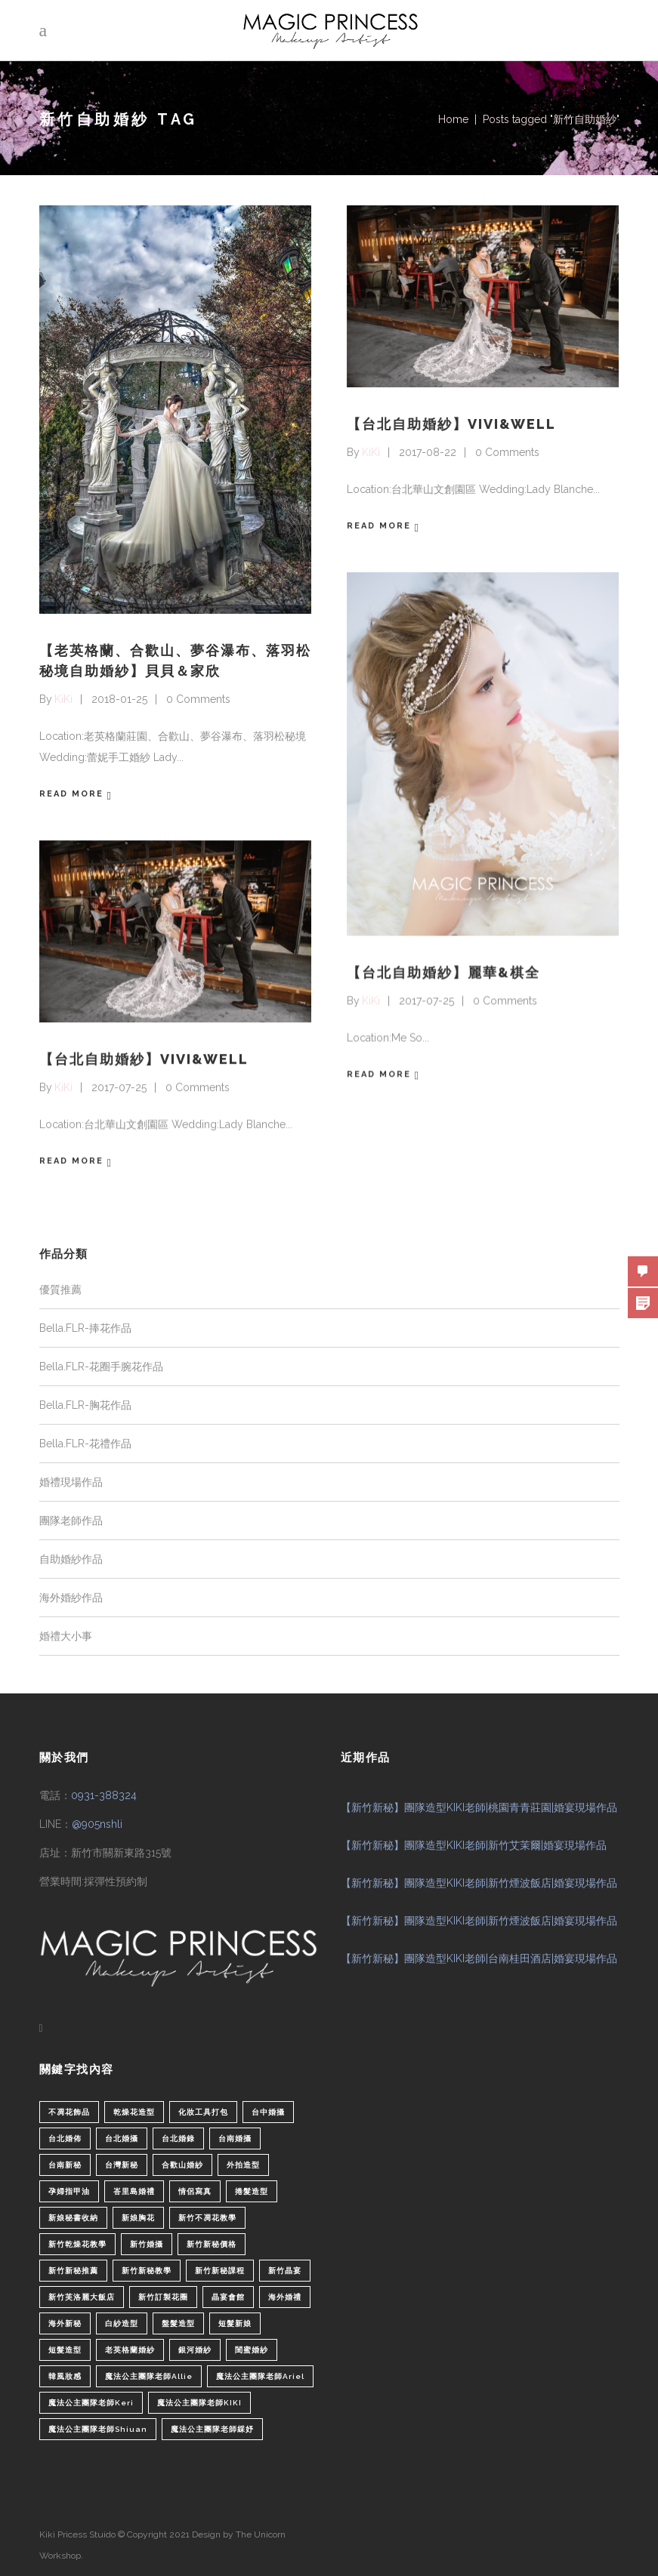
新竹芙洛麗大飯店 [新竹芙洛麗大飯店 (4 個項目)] (81, 2295)
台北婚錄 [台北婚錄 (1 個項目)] (178, 2137)
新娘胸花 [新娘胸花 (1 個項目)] (138, 2216)
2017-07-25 (426, 1000)
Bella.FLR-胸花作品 (85, 1403)
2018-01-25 (119, 699)
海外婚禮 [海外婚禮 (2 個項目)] (284, 2295)
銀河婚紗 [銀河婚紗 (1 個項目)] (195, 2348)
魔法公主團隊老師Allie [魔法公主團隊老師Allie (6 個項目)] (149, 2375)
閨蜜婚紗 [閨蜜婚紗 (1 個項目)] (251, 2348)
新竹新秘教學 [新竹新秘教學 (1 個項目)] (146, 2269)
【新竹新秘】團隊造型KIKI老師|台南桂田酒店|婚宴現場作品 (479, 1958)
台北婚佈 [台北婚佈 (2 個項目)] (65, 2137)
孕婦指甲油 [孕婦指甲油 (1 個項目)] (69, 2190)
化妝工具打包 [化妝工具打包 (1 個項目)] (203, 2110)
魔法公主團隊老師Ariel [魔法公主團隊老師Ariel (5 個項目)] (260, 2375)
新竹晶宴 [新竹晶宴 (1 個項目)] (284, 2269)
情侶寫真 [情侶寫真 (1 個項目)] (195, 2190)
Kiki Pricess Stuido (77, 2533)
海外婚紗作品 (71, 1596)
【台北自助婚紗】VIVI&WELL (451, 424)
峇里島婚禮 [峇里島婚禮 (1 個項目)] (134, 2190)
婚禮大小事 (65, 1634)
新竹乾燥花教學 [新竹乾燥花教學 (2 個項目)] (77, 2243)
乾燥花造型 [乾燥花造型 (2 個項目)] (134, 2110)
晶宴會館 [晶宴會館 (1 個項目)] (228, 2295)
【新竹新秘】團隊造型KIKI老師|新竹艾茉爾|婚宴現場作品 (474, 1844)
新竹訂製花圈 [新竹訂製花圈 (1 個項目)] (163, 2295)
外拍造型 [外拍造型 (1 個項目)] (243, 2163)
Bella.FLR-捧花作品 (85, 1326)
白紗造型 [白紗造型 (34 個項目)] (121, 2322)
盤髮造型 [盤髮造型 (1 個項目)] (178, 2322)
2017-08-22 (427, 452)
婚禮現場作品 (71, 1480)
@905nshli (97, 1823)
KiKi (63, 699)
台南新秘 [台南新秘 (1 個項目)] (65, 2163)
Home (453, 119)
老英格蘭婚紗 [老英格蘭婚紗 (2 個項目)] (130, 2348)
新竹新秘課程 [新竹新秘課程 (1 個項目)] (220, 2269)
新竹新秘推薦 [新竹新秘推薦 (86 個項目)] (73, 2269)
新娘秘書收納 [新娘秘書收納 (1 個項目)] (73, 2216)
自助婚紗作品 (71, 1557)
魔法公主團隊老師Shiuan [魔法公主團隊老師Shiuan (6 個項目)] (97, 2427)
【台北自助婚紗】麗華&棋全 (443, 971)
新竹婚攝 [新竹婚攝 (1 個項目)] (146, 2243)
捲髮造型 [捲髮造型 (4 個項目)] (251, 2190)
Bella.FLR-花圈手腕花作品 (101, 1365)
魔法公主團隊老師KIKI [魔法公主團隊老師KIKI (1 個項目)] (199, 2401)
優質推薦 (60, 1288)
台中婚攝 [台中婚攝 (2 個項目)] (268, 2110)
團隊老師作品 (71, 1519)
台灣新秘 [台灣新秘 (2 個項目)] (121, 2163)
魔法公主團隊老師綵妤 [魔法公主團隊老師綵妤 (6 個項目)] (212, 2427)
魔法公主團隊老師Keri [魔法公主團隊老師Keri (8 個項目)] (91, 2401)
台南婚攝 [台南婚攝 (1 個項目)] (235, 2137)
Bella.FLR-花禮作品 (85, 1442)
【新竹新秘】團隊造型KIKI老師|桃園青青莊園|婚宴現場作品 (479, 1807)
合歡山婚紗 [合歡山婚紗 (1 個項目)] (182, 2163)
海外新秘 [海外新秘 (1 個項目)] (65, 2322)
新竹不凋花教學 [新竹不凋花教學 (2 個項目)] (207, 2216)
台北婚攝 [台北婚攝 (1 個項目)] (121, 2137)
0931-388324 (104, 1795)
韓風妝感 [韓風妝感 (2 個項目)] (65, 2375)
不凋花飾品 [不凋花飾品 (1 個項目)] (69, 2110)
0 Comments (198, 699)
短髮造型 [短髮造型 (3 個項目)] (65, 2348)
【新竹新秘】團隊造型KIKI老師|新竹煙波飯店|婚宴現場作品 (479, 1882)
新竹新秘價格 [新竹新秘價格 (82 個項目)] (211, 2243)
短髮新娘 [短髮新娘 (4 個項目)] (235, 2322)
